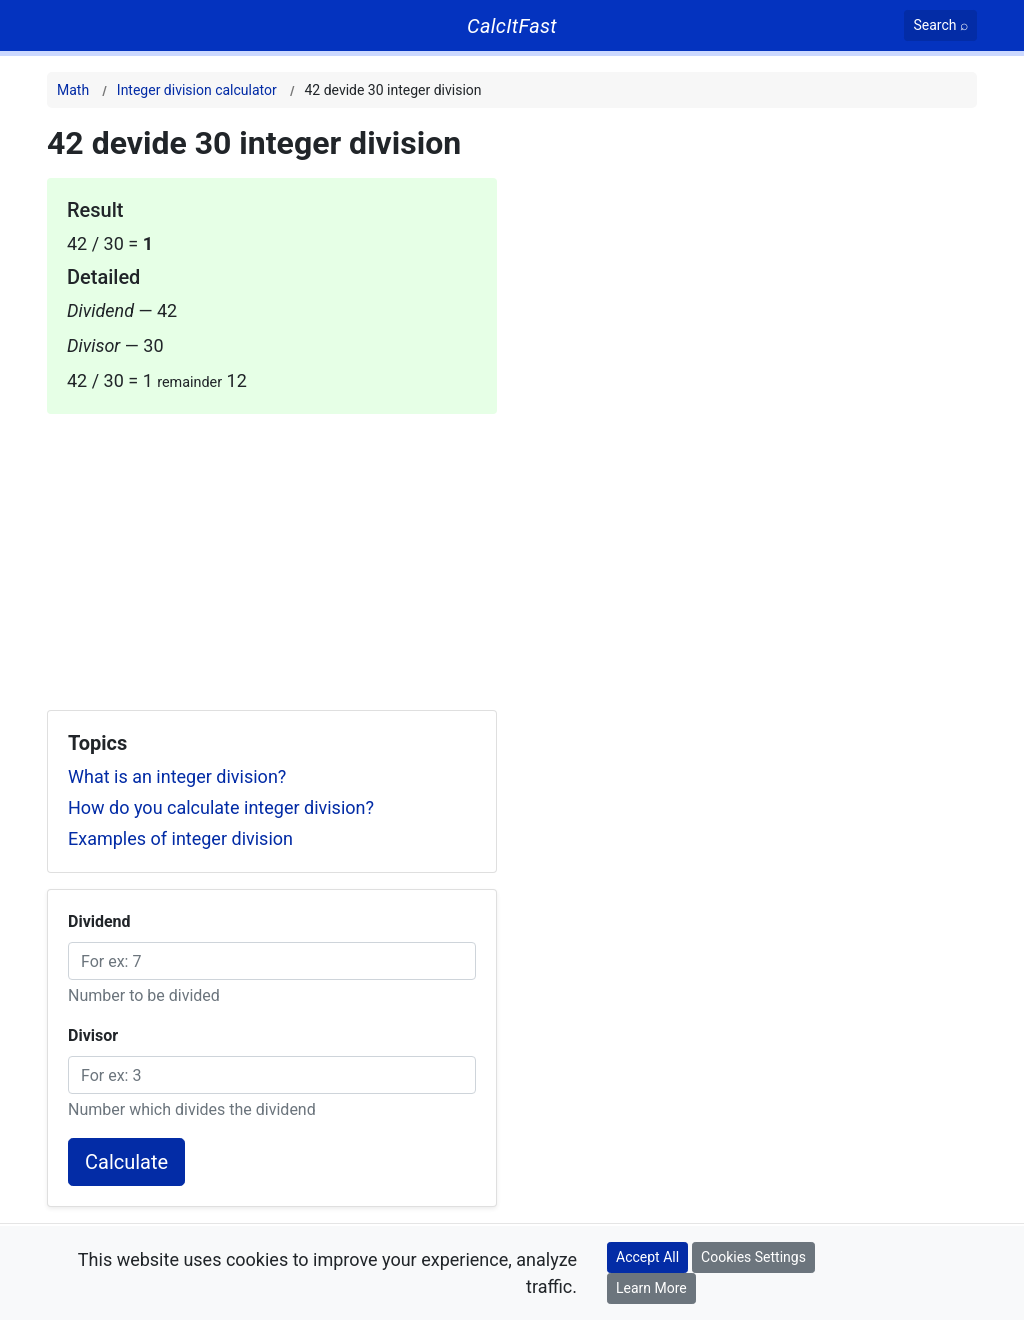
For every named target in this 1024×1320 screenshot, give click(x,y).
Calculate (126, 1162)
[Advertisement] (272, 554)
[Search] (940, 25)
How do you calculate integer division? (221, 807)
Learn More (651, 1288)
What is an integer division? (177, 776)
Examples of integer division (180, 838)
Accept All (647, 1257)
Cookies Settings (753, 1257)
